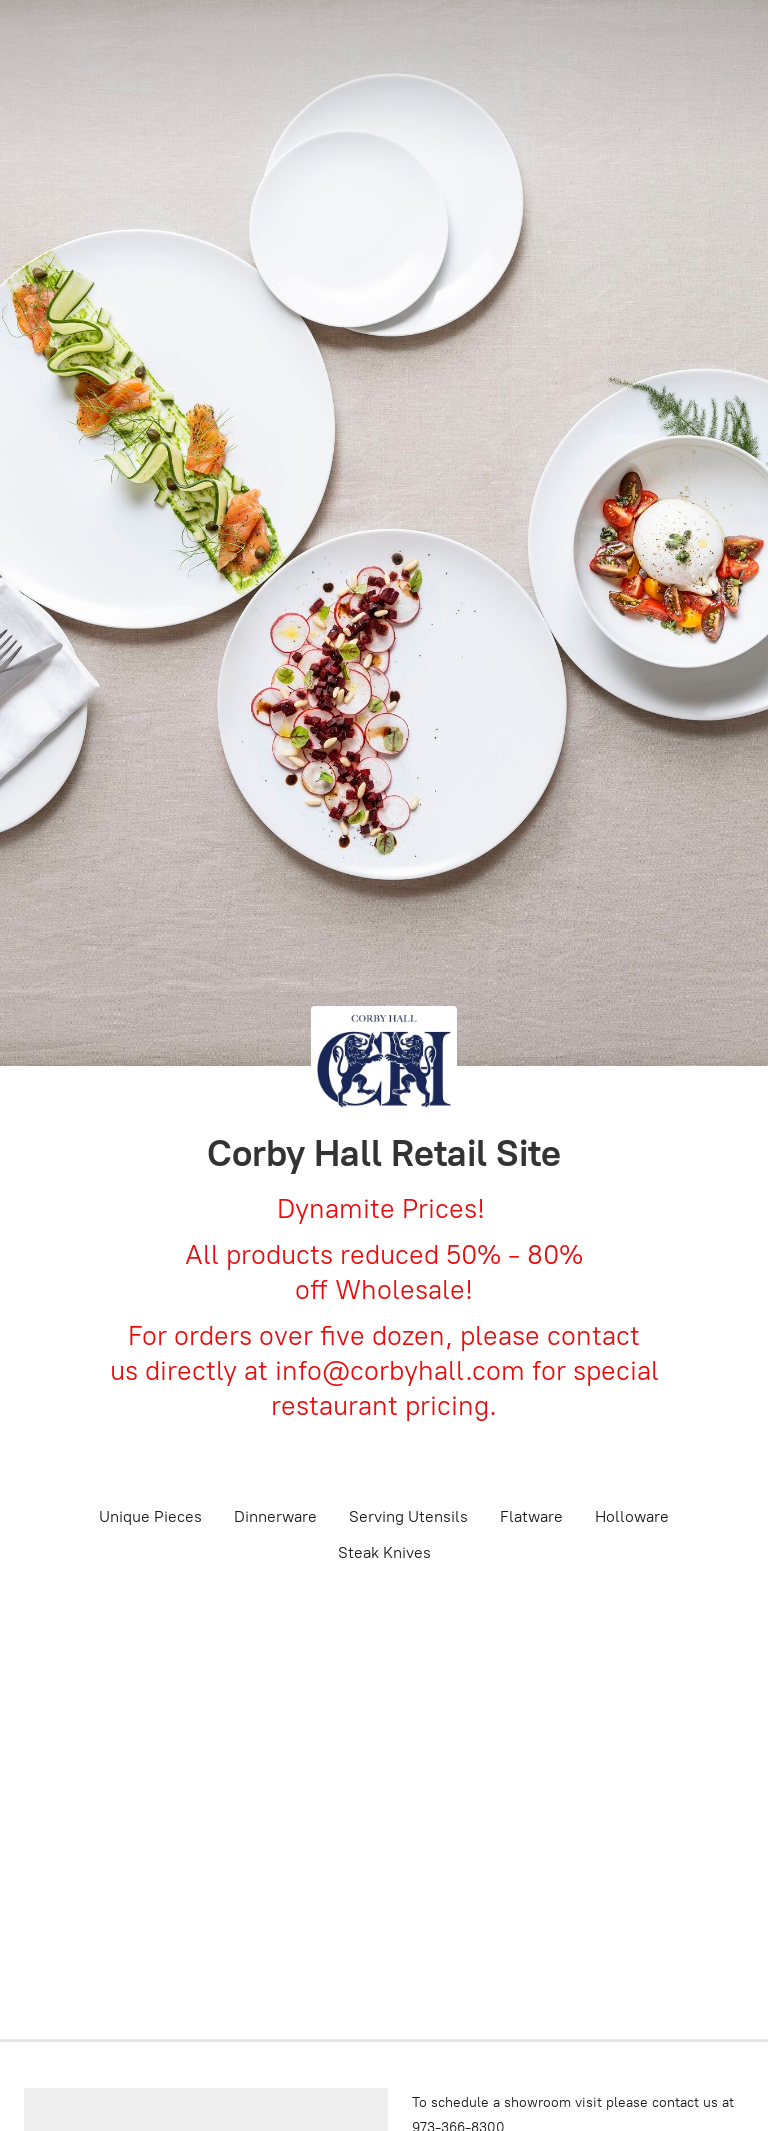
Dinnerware (275, 1516)
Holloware (632, 1516)
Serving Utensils (408, 1516)
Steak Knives (384, 1552)
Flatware (531, 1516)
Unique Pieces (150, 1516)
